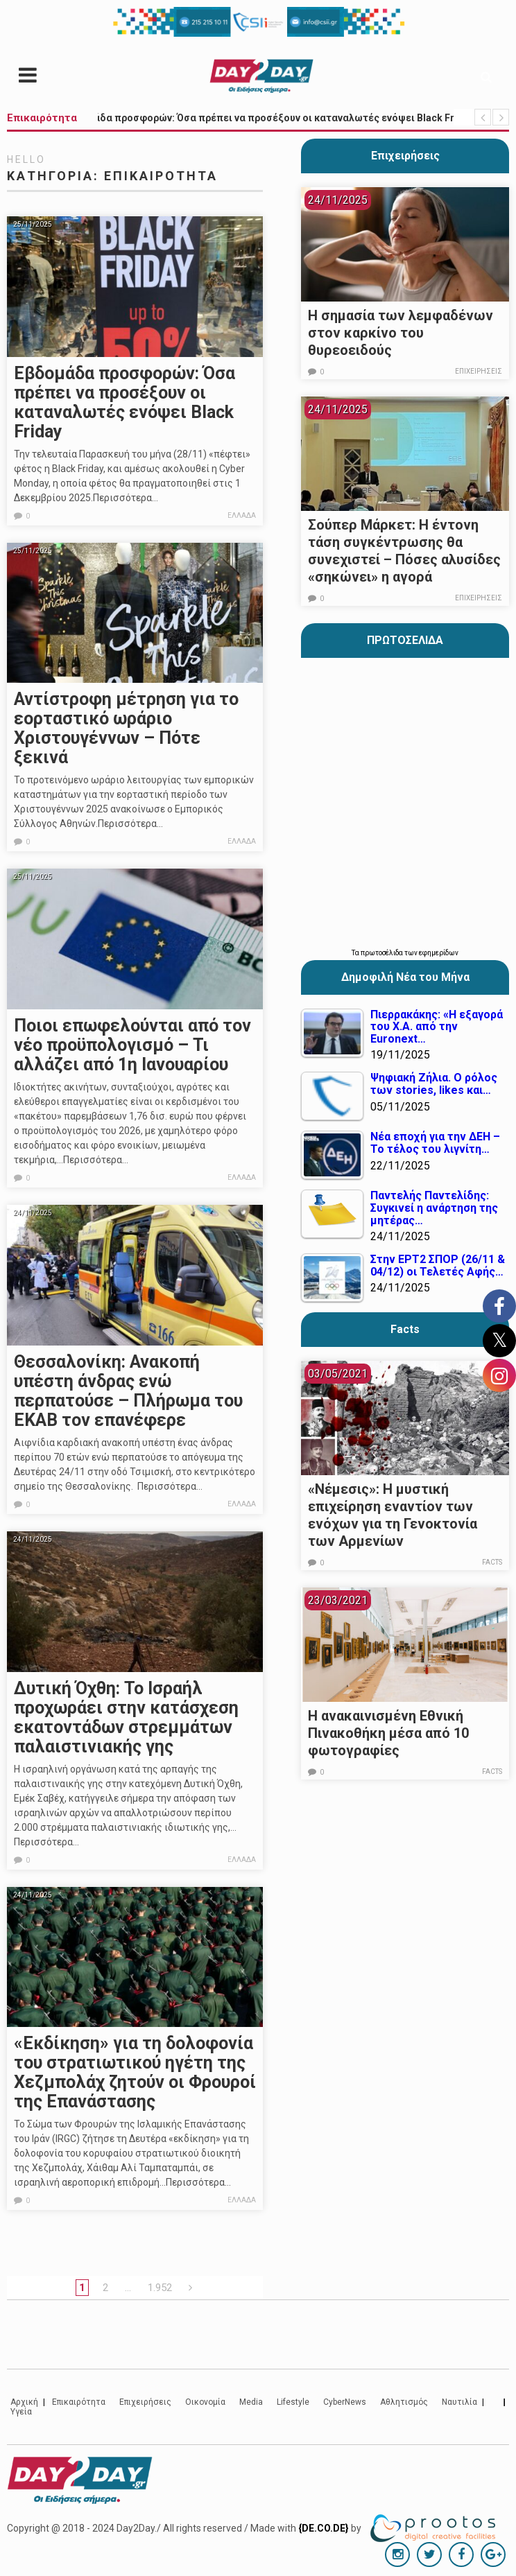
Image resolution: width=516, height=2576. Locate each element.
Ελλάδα (241, 515)
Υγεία (21, 2412)
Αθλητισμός (404, 2402)
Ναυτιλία (459, 2402)
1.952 (160, 2287)
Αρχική (24, 2402)
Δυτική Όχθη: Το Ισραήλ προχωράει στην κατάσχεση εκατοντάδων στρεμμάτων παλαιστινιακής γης (126, 1717)
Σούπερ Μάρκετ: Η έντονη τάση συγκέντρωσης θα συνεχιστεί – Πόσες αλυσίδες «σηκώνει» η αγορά (404, 550)
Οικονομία (205, 2402)
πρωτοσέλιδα (382, 953)
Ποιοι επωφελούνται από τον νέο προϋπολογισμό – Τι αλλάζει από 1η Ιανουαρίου (132, 1045)
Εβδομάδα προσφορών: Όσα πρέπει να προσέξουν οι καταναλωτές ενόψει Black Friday (124, 402)
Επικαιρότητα (78, 2402)
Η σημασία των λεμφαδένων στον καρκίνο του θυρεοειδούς (400, 332)
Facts (492, 1562)
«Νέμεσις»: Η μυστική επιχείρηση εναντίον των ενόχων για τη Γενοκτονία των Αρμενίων (392, 1515)
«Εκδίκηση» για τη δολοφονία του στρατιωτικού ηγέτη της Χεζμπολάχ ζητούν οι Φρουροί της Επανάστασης (135, 2072)
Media (251, 2402)
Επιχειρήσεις (405, 155)
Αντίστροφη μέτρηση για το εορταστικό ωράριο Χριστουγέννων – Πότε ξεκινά (126, 728)
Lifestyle (293, 2402)
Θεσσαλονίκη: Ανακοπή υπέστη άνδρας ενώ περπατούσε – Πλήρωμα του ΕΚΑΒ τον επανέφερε (128, 1391)
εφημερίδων (438, 953)
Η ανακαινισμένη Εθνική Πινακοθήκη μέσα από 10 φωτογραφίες (388, 1733)
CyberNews (344, 2402)
